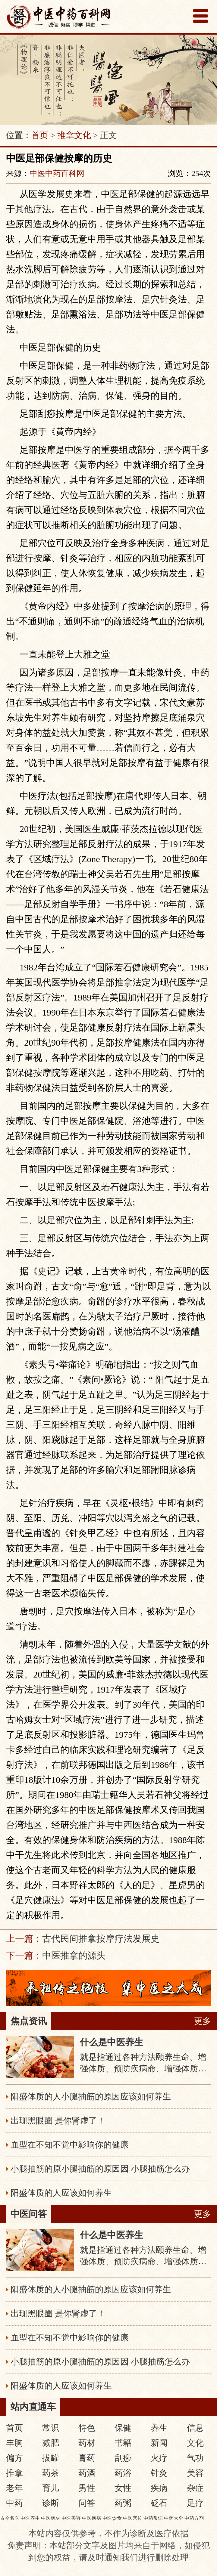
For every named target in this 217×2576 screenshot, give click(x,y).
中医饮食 (112, 2518)
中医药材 (50, 2518)
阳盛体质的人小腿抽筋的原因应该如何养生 (91, 2096)
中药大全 (173, 2518)
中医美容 (71, 2518)
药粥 (123, 2503)
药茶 (50, 2473)
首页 (39, 135)
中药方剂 (194, 2518)
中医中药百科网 (57, 173)
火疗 (159, 2458)
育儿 (50, 2488)
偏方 (14, 2458)
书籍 (123, 2443)
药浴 (123, 2473)
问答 (86, 2503)
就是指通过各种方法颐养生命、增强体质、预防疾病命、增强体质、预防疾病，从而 (143, 2068)
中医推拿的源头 (73, 1955)
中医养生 (30, 2518)
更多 (202, 2021)
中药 (14, 2503)
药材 (86, 2443)
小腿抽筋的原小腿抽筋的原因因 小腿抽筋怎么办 (100, 2168)
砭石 (159, 2503)
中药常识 (153, 2518)
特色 (86, 2427)
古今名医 (9, 2518)
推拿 (14, 2473)
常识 (50, 2427)
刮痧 (123, 2458)
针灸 (159, 2473)
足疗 (195, 2503)
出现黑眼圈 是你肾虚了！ (58, 2120)
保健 (123, 2427)
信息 (195, 2427)
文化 (195, 2443)
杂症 (195, 2488)
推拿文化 (74, 135)
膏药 (86, 2458)
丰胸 (14, 2443)
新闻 (159, 2443)
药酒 (86, 2473)
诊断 (50, 2503)
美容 (195, 2473)
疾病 (159, 2488)
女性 (123, 2488)
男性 (86, 2488)
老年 (14, 2488)
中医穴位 (132, 2518)
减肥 (50, 2443)
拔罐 (50, 2458)
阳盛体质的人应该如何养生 (61, 2192)
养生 (159, 2427)
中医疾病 (91, 2518)
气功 (195, 2458)
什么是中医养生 (111, 2042)
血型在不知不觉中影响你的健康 (70, 2144)
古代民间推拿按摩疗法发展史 (101, 1939)
